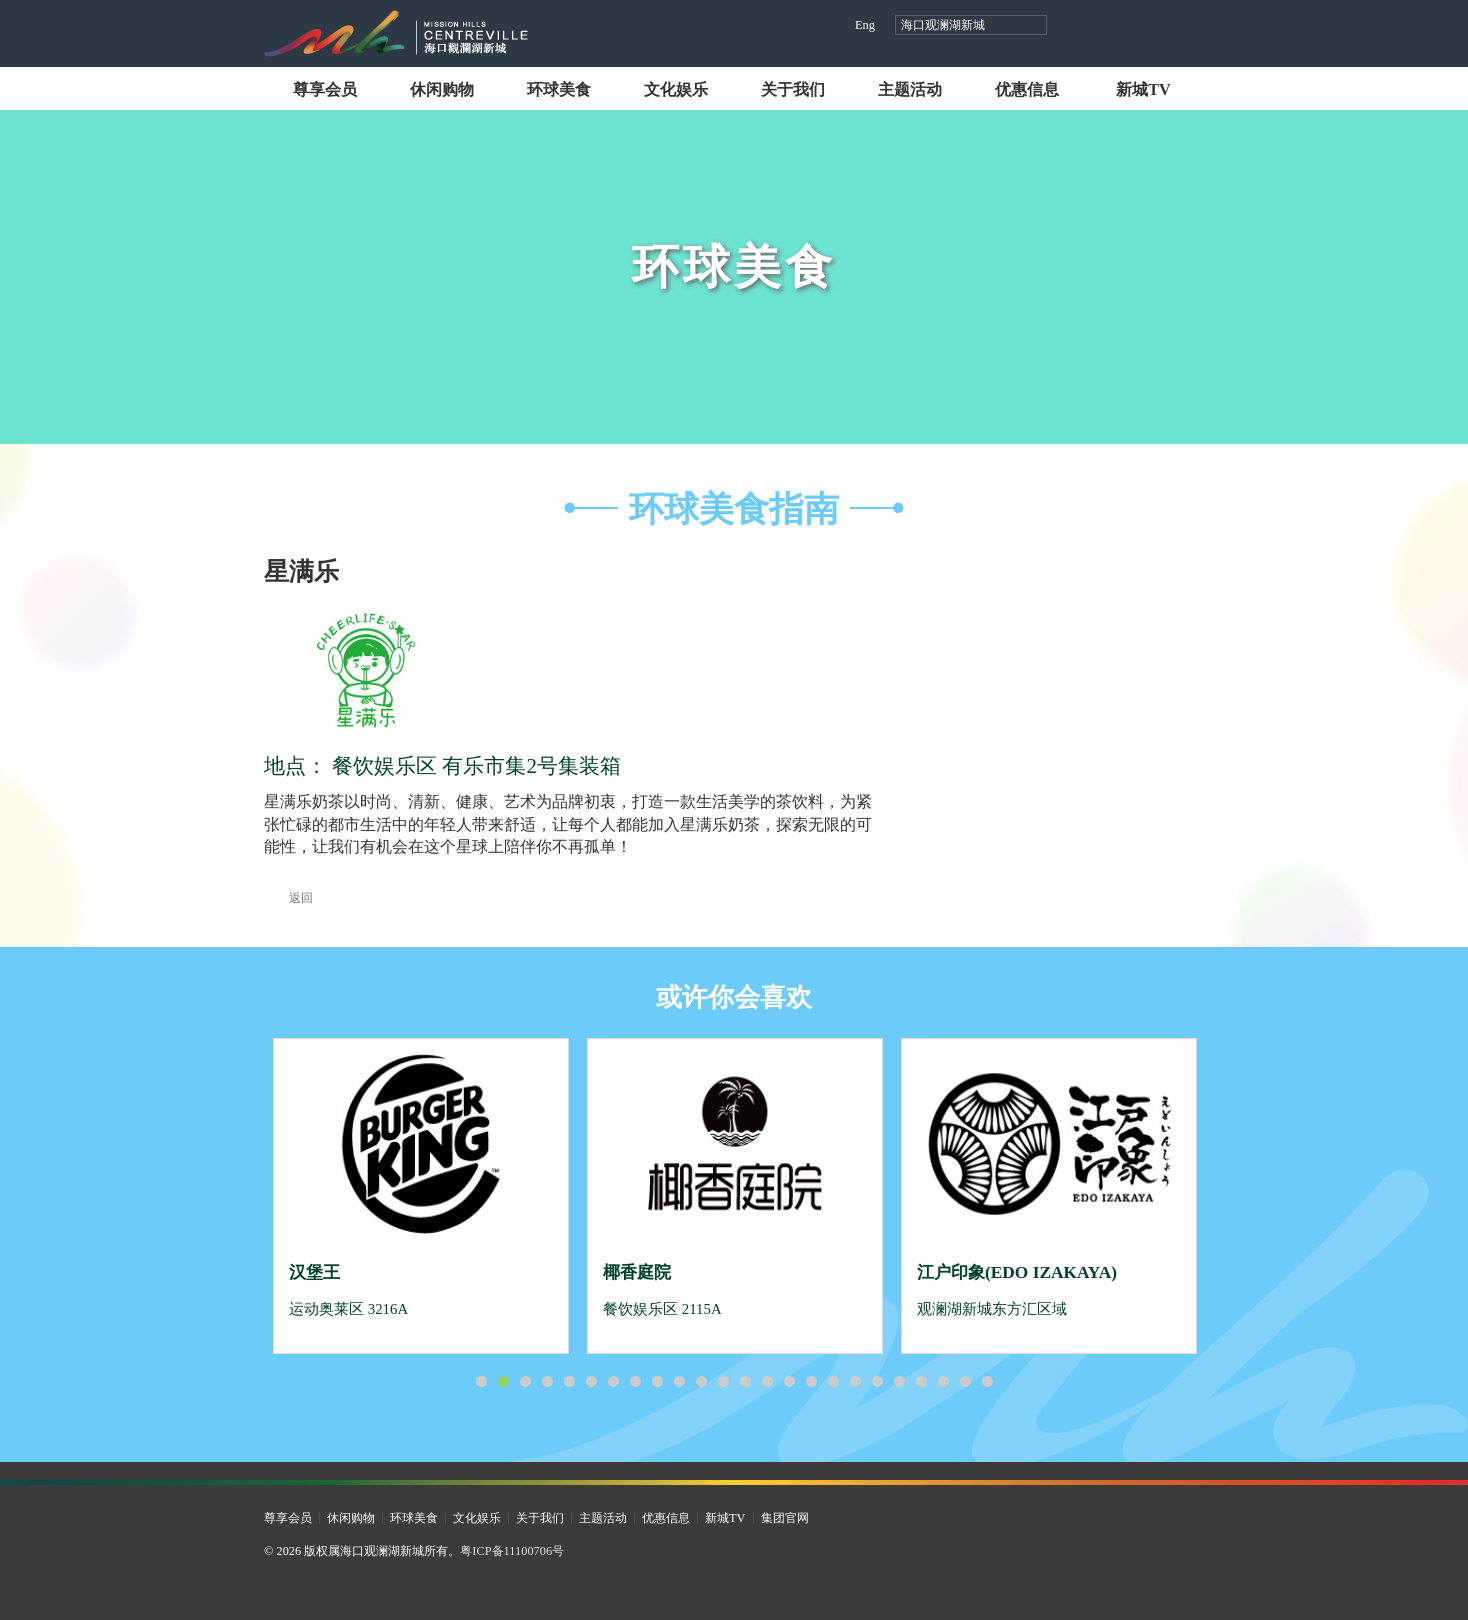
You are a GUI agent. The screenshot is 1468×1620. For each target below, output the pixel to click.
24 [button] (987, 1381)
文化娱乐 (676, 89)
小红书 (1154, 26)
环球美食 (559, 89)
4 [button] (547, 1381)
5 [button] (569, 1381)
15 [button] (789, 1381)
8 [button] (635, 1381)
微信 (1192, 26)
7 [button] (613, 1381)
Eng (865, 25)
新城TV (1143, 89)
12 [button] (723, 1381)
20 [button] (899, 1381)
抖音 (1078, 26)
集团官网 (785, 1518)
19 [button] (877, 1381)
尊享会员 (325, 89)
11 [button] (701, 1381)
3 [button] (525, 1381)
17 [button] (833, 1381)
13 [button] (745, 1381)
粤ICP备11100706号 (512, 1551)
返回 (288, 898)
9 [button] (657, 1381)
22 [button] (943, 1381)
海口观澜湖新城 (943, 25)
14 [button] (767, 1381)
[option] (421, 1196)
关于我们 (793, 89)
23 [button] (965, 1381)
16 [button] (811, 1381)
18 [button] (855, 1381)
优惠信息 (1027, 89)
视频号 (1116, 26)
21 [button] (921, 1381)
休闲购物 (442, 89)
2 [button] (503, 1381)
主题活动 (910, 89)
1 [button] (481, 1381)
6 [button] (591, 1381)
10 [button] (679, 1381)
